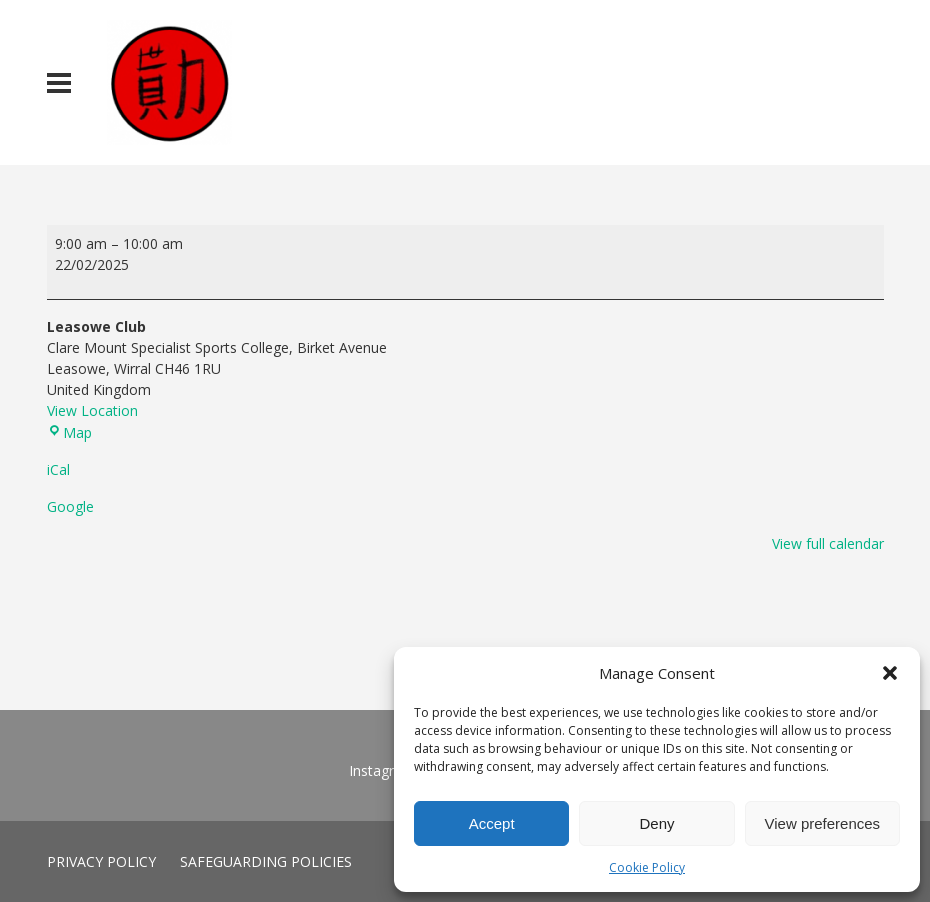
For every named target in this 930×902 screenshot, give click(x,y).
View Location (92, 410)
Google (70, 506)
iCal (58, 469)
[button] (890, 673)
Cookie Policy (647, 867)
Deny (656, 823)
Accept (492, 823)
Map (69, 432)
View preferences (823, 823)
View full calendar (828, 543)
